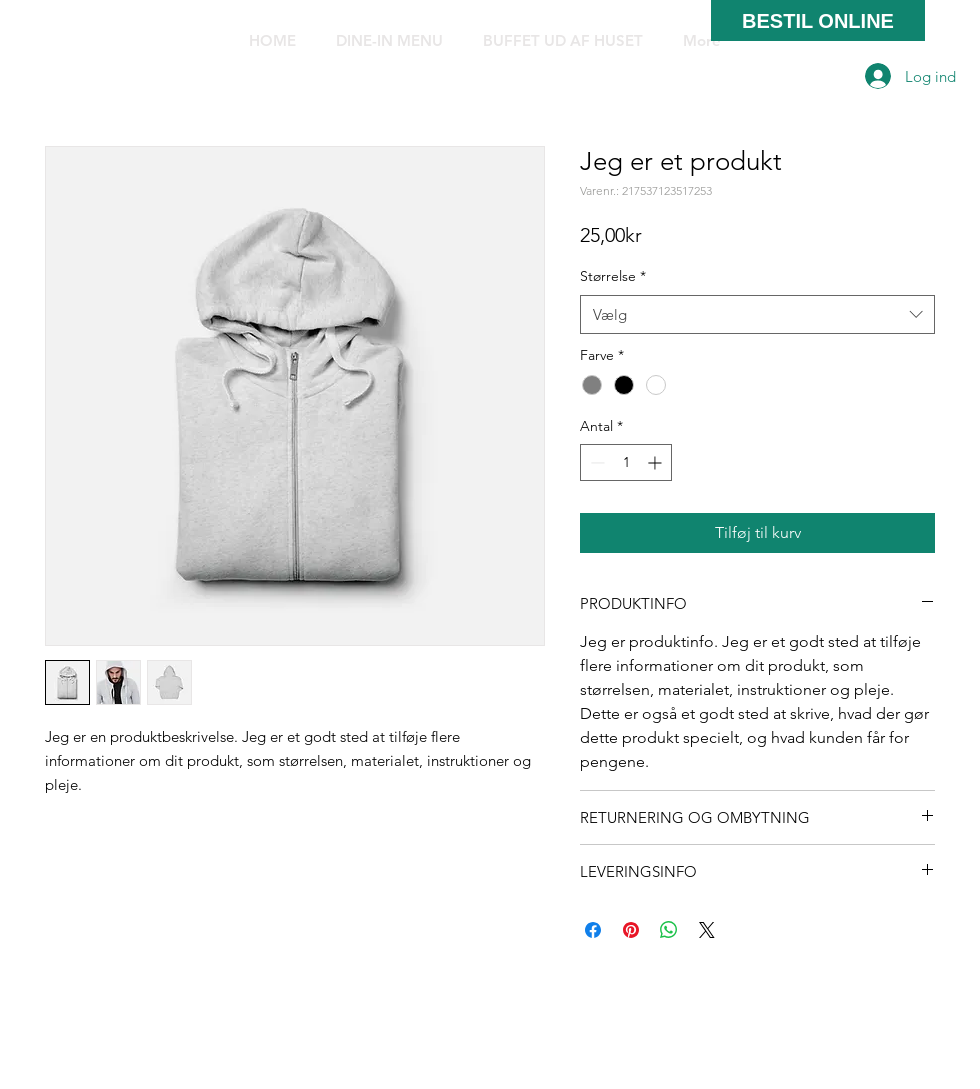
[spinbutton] (626, 462)
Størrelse (613, 276)
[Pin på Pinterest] (631, 930)
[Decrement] (595, 462)
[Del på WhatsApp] (669, 930)
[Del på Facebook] (593, 930)
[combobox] (757, 314)
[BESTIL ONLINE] (818, 20)
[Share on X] (707, 930)
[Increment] (656, 462)
